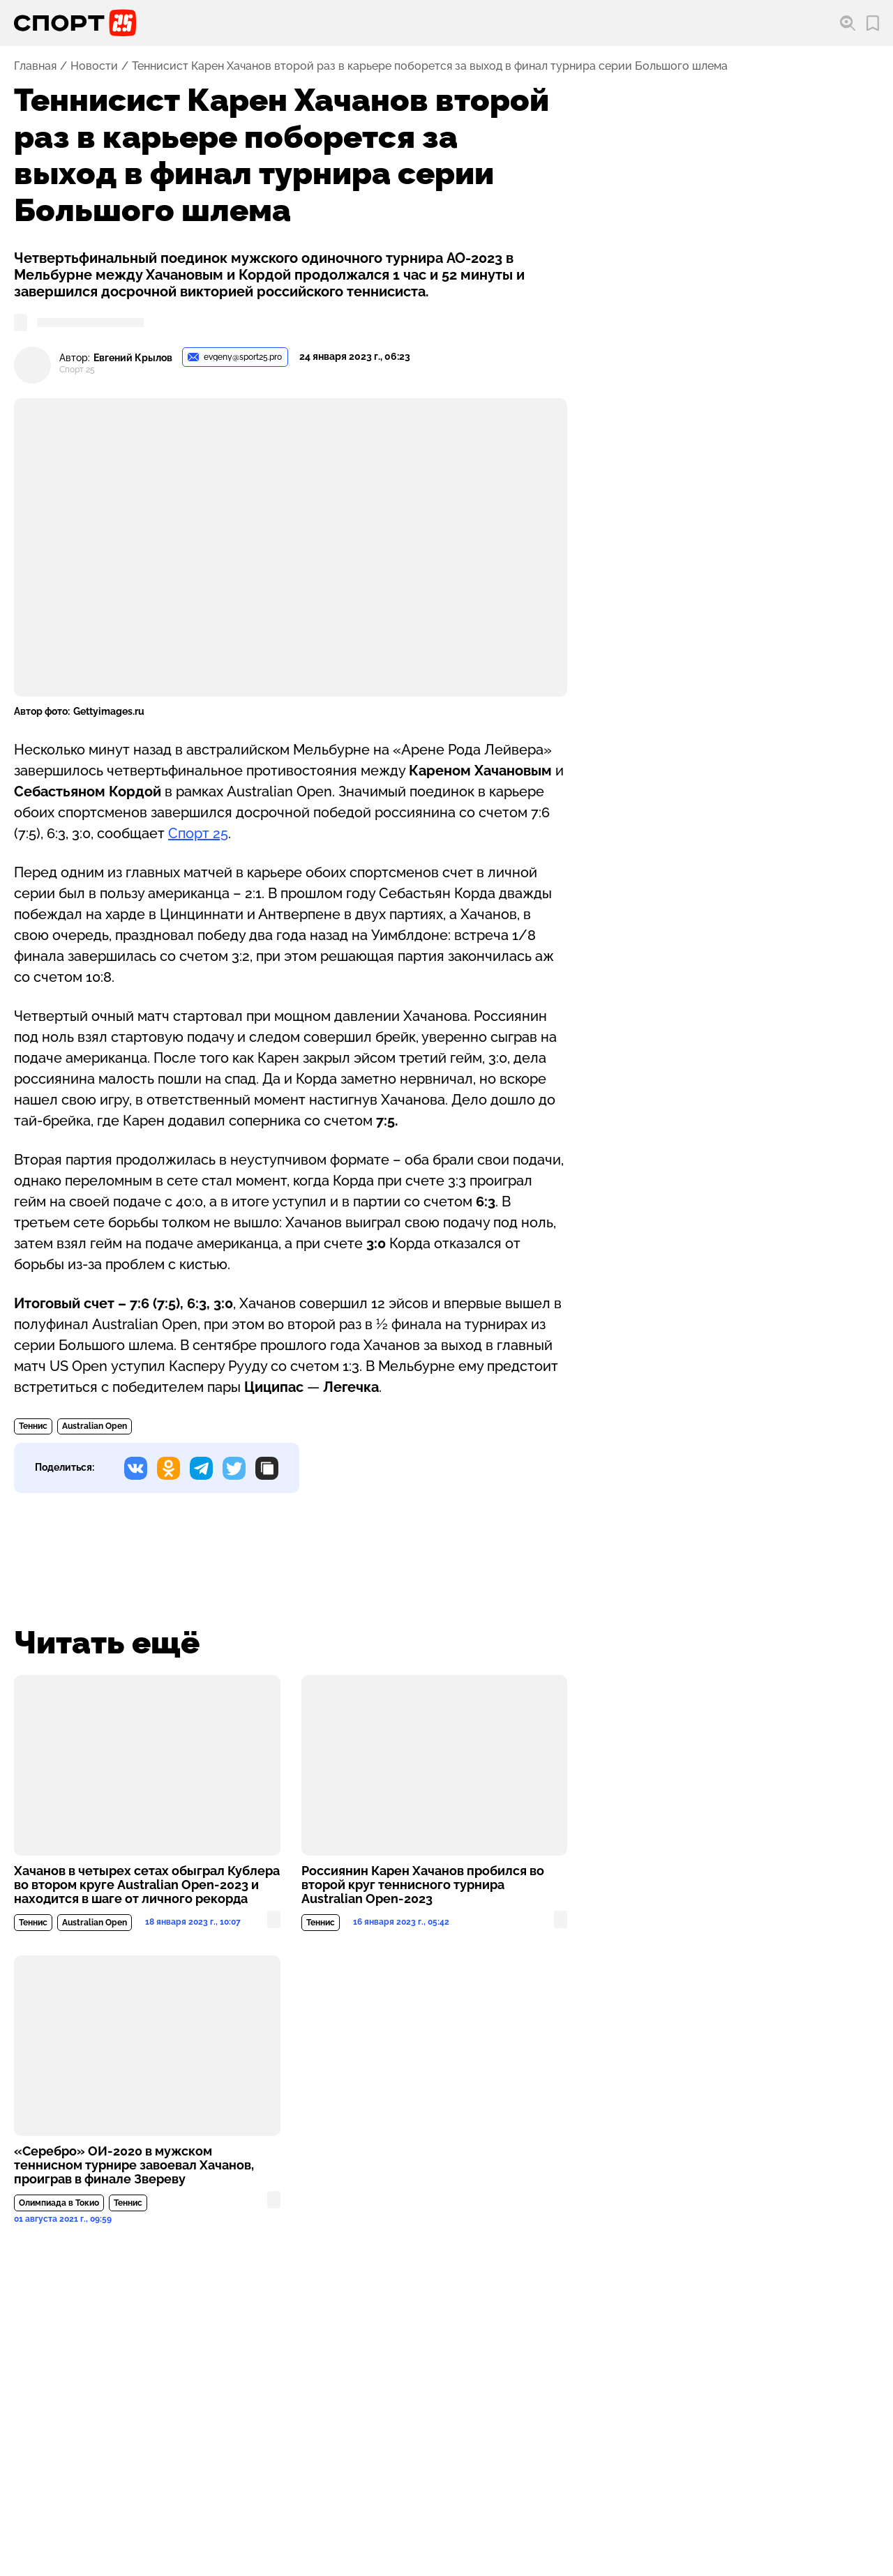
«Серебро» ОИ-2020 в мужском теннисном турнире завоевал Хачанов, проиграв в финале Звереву (134, 2165)
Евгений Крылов (132, 358)
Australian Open (94, 1426)
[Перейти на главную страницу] (75, 23)
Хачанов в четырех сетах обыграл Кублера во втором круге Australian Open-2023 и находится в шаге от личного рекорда (147, 1885)
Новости (94, 66)
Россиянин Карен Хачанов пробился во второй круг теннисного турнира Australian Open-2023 (422, 1885)
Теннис (33, 1426)
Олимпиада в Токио (59, 2203)
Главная (35, 66)
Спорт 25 (198, 833)
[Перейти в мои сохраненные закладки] (872, 23)
